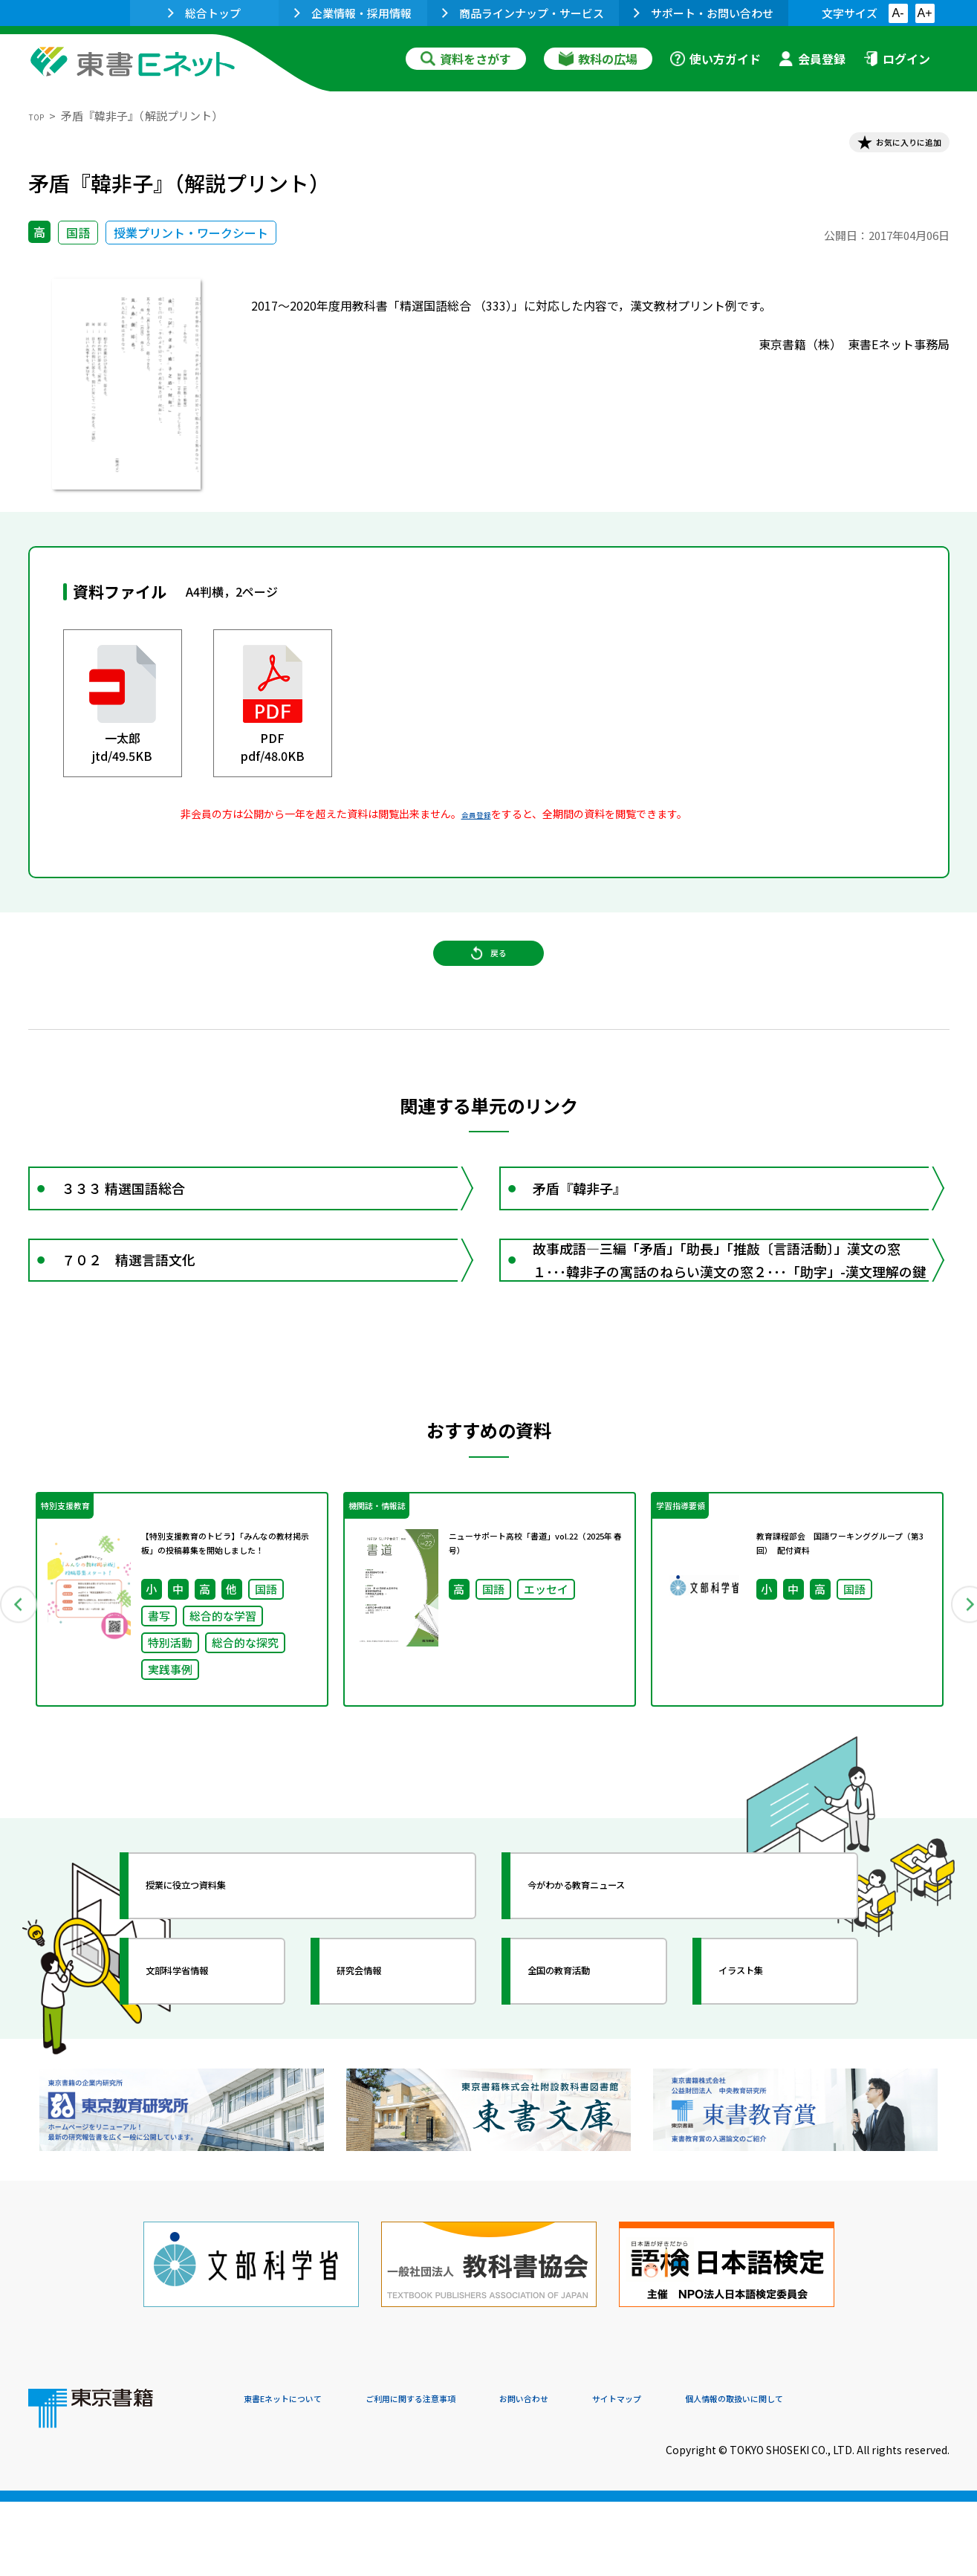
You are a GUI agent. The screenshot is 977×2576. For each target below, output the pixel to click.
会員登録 (812, 59)
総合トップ (204, 13)
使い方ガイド (715, 59)
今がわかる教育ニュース (613, 1976)
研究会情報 (382, 2061)
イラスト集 (764, 2061)
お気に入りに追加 (884, 147)
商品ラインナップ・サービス (523, 13)
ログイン (896, 59)
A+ (924, 13)
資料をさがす (466, 59)
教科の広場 (598, 59)
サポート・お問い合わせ (703, 13)
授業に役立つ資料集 (218, 1976)
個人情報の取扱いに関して (878, 2475)
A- (898, 13)
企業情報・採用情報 (353, 13)
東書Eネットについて (301, 2475)
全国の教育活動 (587, 2061)
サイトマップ (727, 2475)
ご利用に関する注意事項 (467, 2475)
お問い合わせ (612, 2475)
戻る (488, 981)
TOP (39, 115)
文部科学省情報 (205, 2061)
